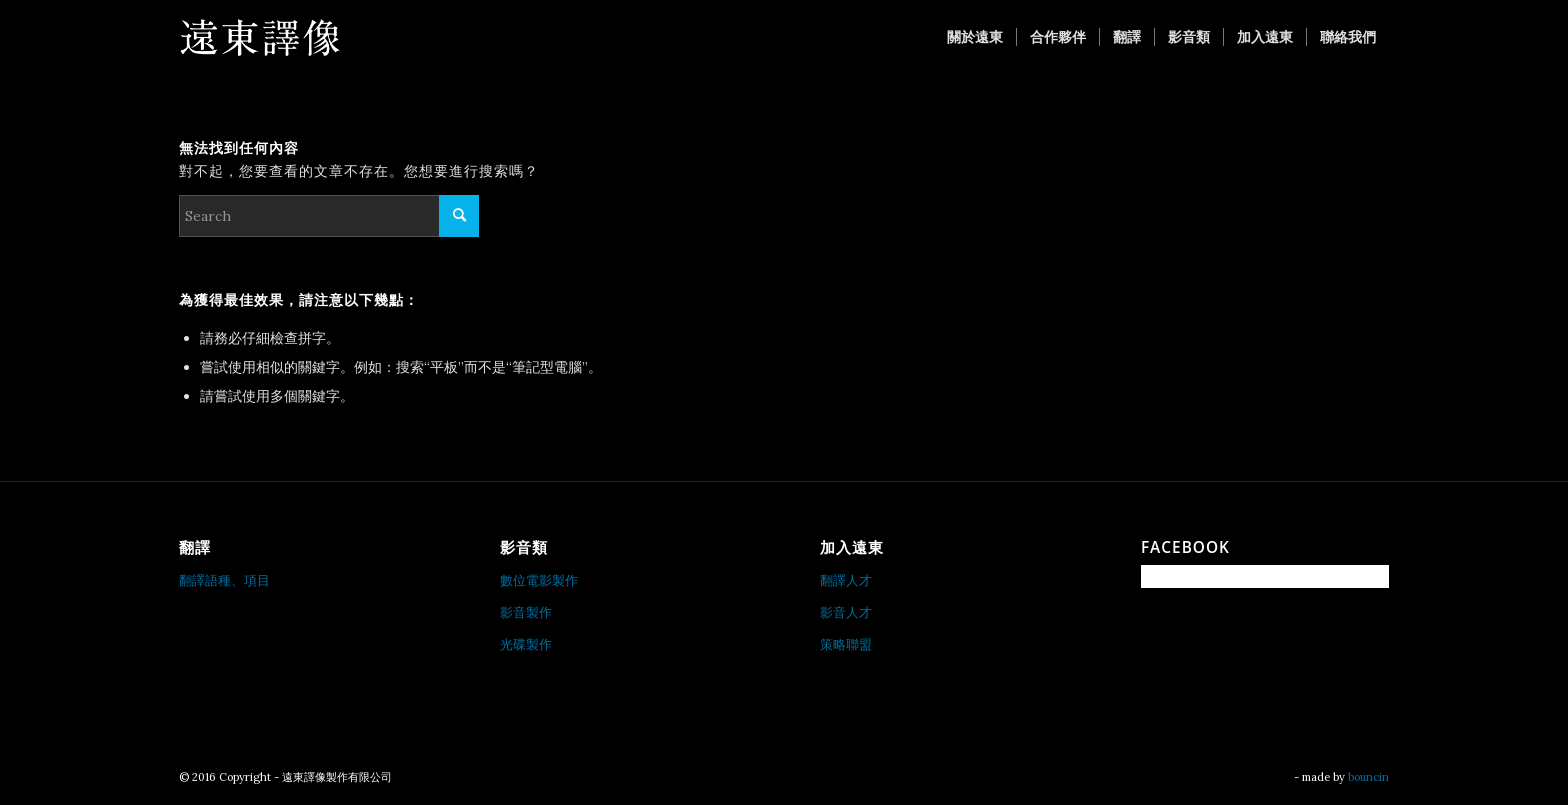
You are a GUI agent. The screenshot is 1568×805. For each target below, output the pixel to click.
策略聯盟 (846, 644)
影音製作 (526, 612)
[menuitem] (975, 37)
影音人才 (846, 612)
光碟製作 (526, 644)
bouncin (1368, 777)
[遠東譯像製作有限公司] (259, 37)
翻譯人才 (846, 580)
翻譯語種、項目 (224, 580)
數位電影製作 (539, 580)
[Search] (329, 216)
